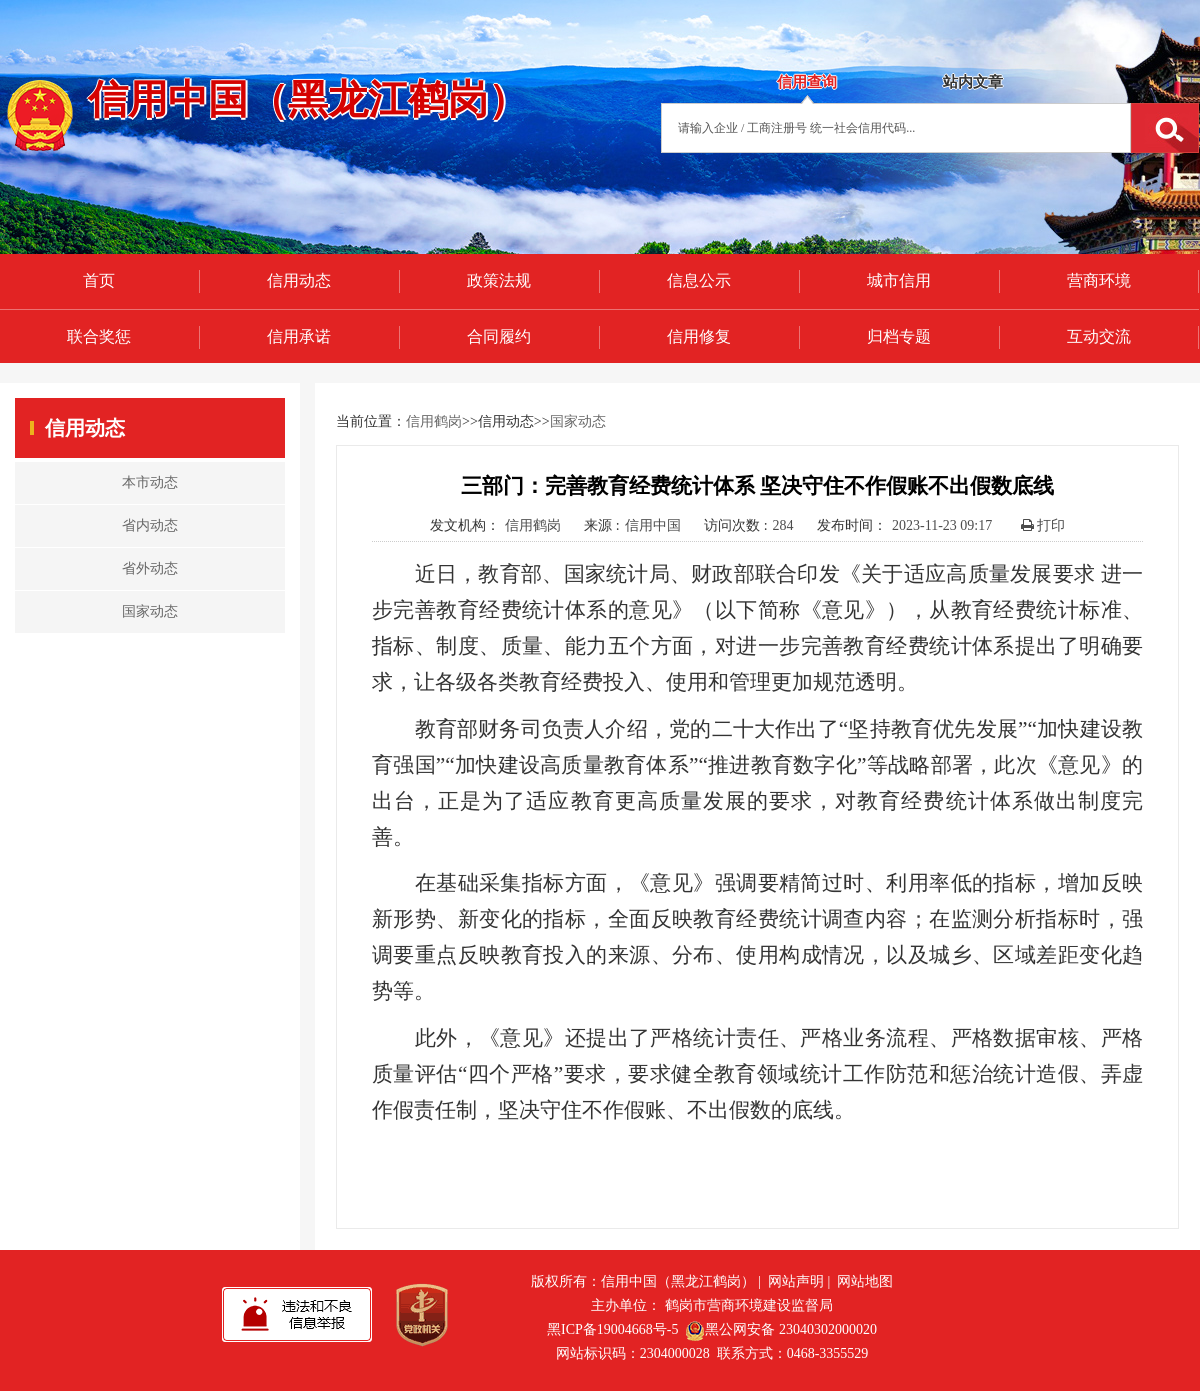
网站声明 (796, 1281)
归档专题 (899, 336)
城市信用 (899, 280)
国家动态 (578, 421)
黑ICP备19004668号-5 (612, 1329)
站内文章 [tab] (973, 82)
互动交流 (1099, 336)
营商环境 (1099, 280)
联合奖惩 (99, 336)
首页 (99, 280)
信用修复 (699, 336)
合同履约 (499, 336)
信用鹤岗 (434, 421)
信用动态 (299, 280)
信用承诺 (299, 336)
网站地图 (865, 1281)
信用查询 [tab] (807, 82)
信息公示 (699, 280)
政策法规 (499, 280)
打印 (1043, 525)
